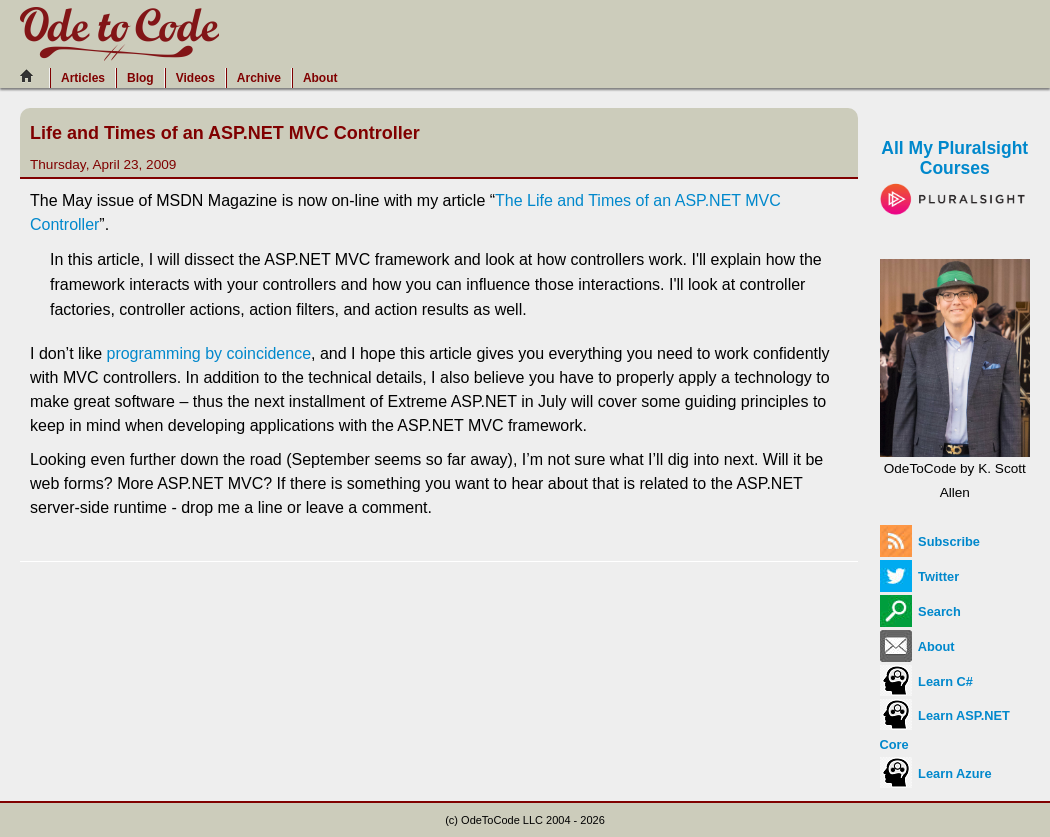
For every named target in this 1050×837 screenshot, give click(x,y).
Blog (140, 78)
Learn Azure (936, 773)
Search (920, 611)
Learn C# (926, 681)
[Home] (32, 76)
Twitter (920, 576)
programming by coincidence (208, 353)
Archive (259, 78)
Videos (195, 78)
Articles (83, 78)
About (320, 78)
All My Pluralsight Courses (955, 172)
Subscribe (930, 541)
